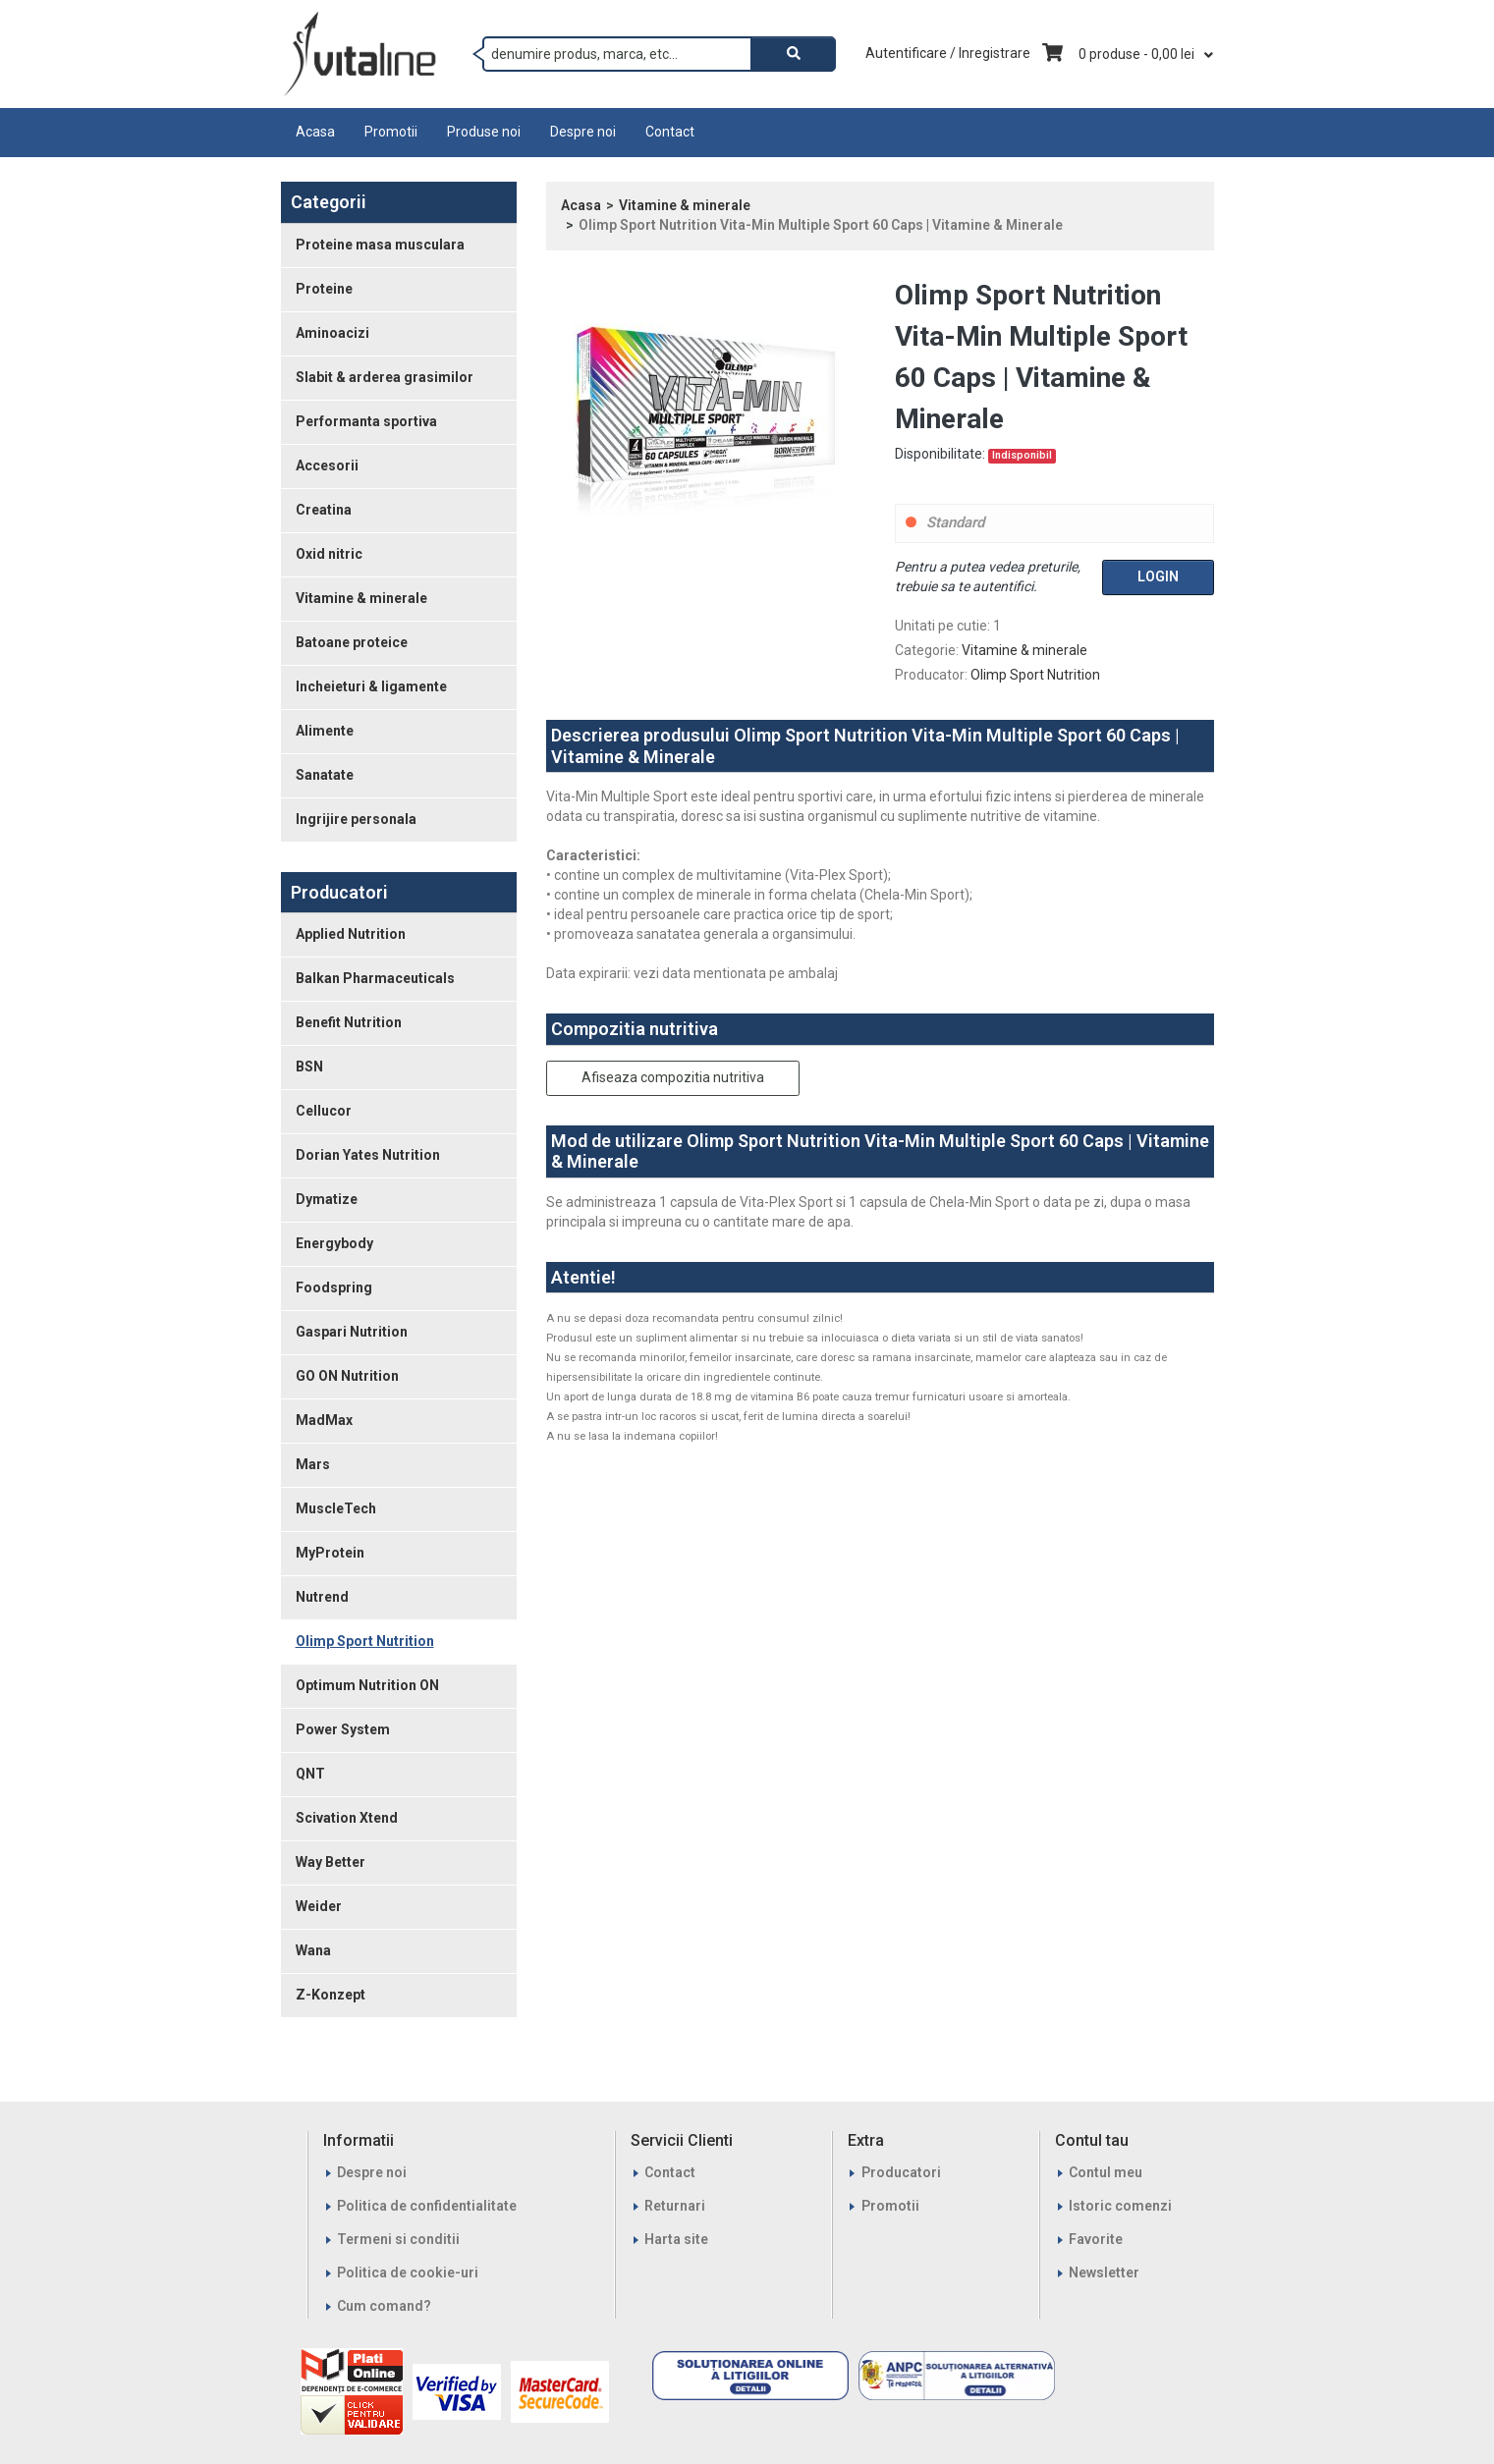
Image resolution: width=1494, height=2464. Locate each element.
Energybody (334, 1243)
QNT (310, 1773)
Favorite (1096, 2239)
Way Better (330, 1862)
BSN (309, 1066)
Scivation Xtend (347, 1818)
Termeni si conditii (398, 2239)
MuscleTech (336, 1508)
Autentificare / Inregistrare (947, 53)
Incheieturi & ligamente (371, 686)
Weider (319, 1906)
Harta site (676, 2239)
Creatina (324, 510)
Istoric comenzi (1120, 2206)
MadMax (324, 1420)
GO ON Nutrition (347, 1376)
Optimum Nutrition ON (367, 1685)
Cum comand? (384, 2306)
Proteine (324, 289)
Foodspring (334, 1287)
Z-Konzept (330, 1994)
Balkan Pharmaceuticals (375, 978)
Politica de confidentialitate (427, 2206)
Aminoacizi (332, 333)
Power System (343, 1729)
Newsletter (1104, 2272)
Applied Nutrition (351, 934)
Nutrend (322, 1597)
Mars (313, 1464)
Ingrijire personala (356, 819)
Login (1158, 576)
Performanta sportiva (366, 421)
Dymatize (327, 1199)
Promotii (390, 131)
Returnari (674, 2206)
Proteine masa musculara (380, 244)
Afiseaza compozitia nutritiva (672, 1077)
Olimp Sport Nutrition (365, 1641)
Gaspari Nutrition (352, 1332)
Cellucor (324, 1111)
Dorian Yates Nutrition (368, 1155)
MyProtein (330, 1553)
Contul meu (1105, 2172)
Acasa (315, 131)
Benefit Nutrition (349, 1022)
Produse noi (484, 131)
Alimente (325, 731)
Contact (669, 131)
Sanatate (325, 775)
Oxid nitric (329, 554)
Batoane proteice (352, 642)
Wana (313, 1950)
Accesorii (327, 465)
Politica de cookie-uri (407, 2272)
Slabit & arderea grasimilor (384, 377)
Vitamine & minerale (361, 598)
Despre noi (583, 131)
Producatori (901, 2172)
